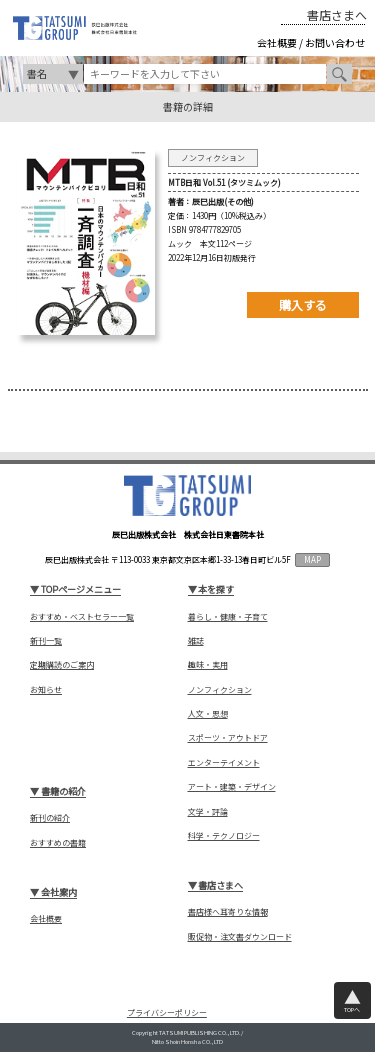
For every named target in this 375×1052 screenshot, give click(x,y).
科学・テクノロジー (224, 836)
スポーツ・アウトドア (228, 738)
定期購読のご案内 (62, 665)
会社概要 (277, 43)
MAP (312, 559)
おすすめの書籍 (58, 843)
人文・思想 (208, 714)
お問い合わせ (335, 43)
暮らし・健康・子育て (228, 617)
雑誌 (196, 641)
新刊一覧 (46, 641)
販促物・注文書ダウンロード (240, 937)
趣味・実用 (208, 665)
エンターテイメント (224, 763)
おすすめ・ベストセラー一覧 (82, 617)
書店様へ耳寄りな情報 (228, 912)
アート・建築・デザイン (232, 787)
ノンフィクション (220, 690)
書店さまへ (337, 15)
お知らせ (46, 690)
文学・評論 (208, 812)
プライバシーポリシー (167, 1012)
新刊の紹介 (50, 818)
